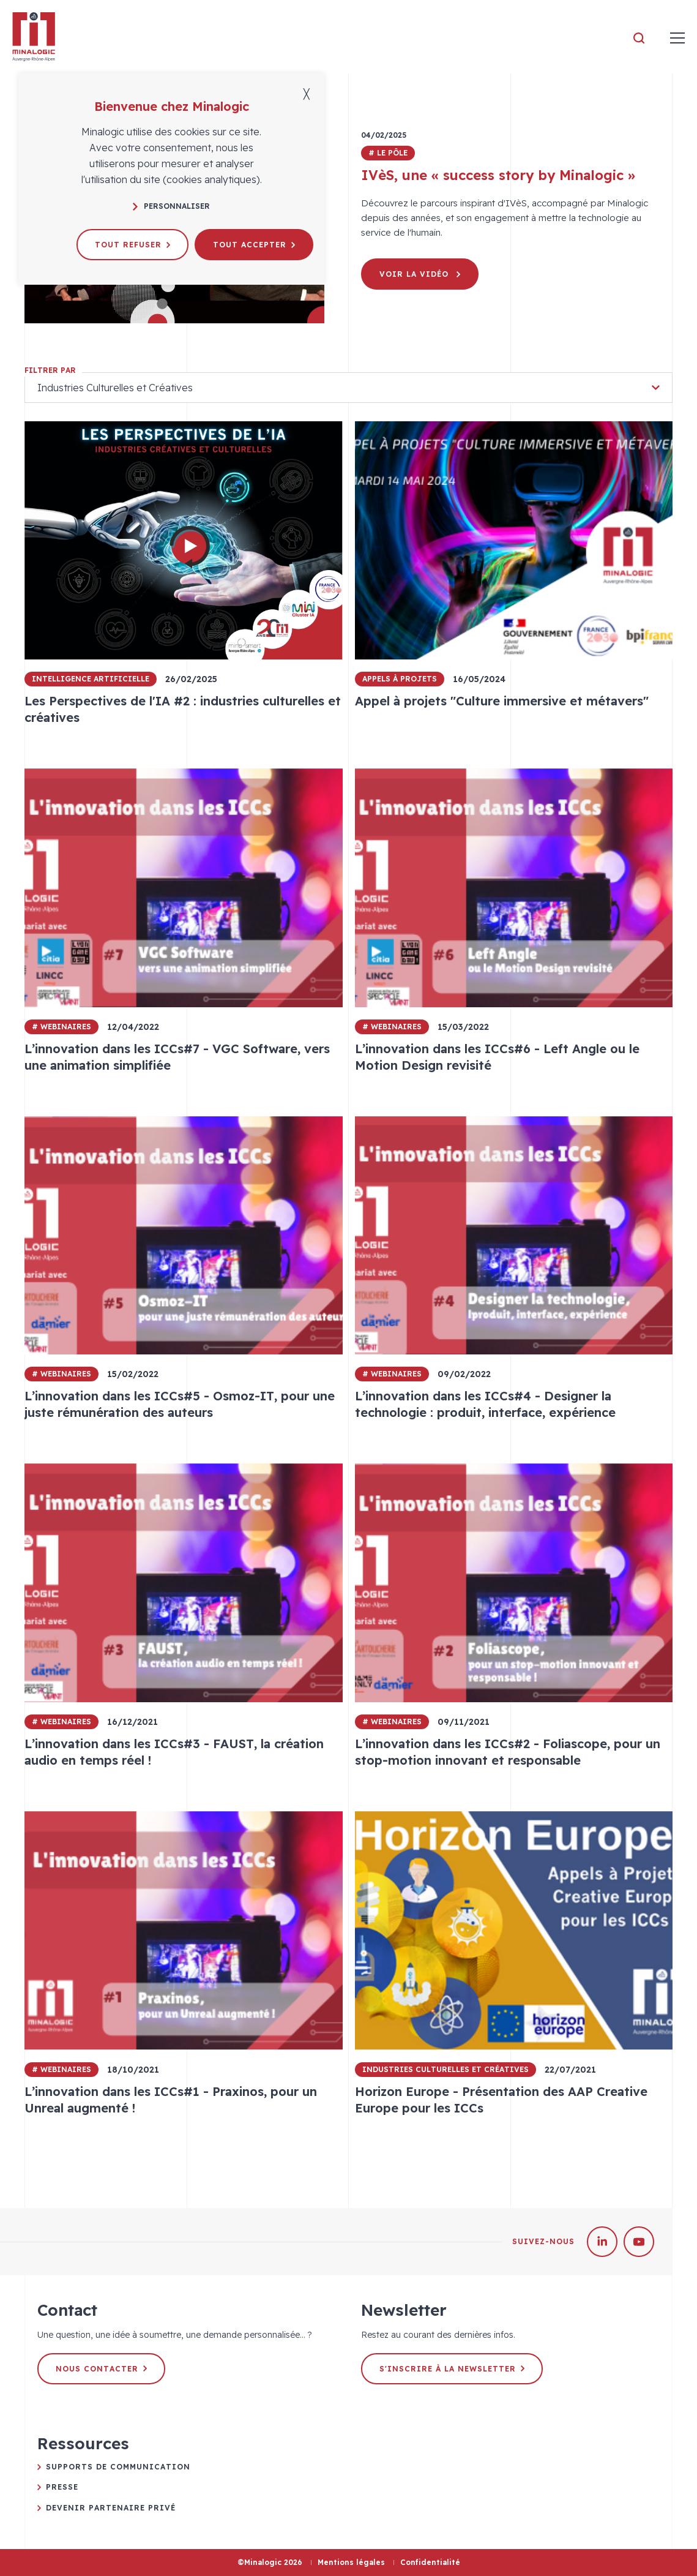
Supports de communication (118, 2466)
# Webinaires (61, 1026)
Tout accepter (254, 244)
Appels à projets (399, 678)
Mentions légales (351, 2562)
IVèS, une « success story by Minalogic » (498, 175)
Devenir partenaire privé (111, 2507)
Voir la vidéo (419, 274)
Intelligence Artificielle (90, 678)
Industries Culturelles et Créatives (445, 2069)
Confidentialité (430, 2562)
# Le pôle (388, 152)
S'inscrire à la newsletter (451, 2368)
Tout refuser (132, 244)
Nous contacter (101, 2368)
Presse (62, 2487)
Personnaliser (171, 206)
